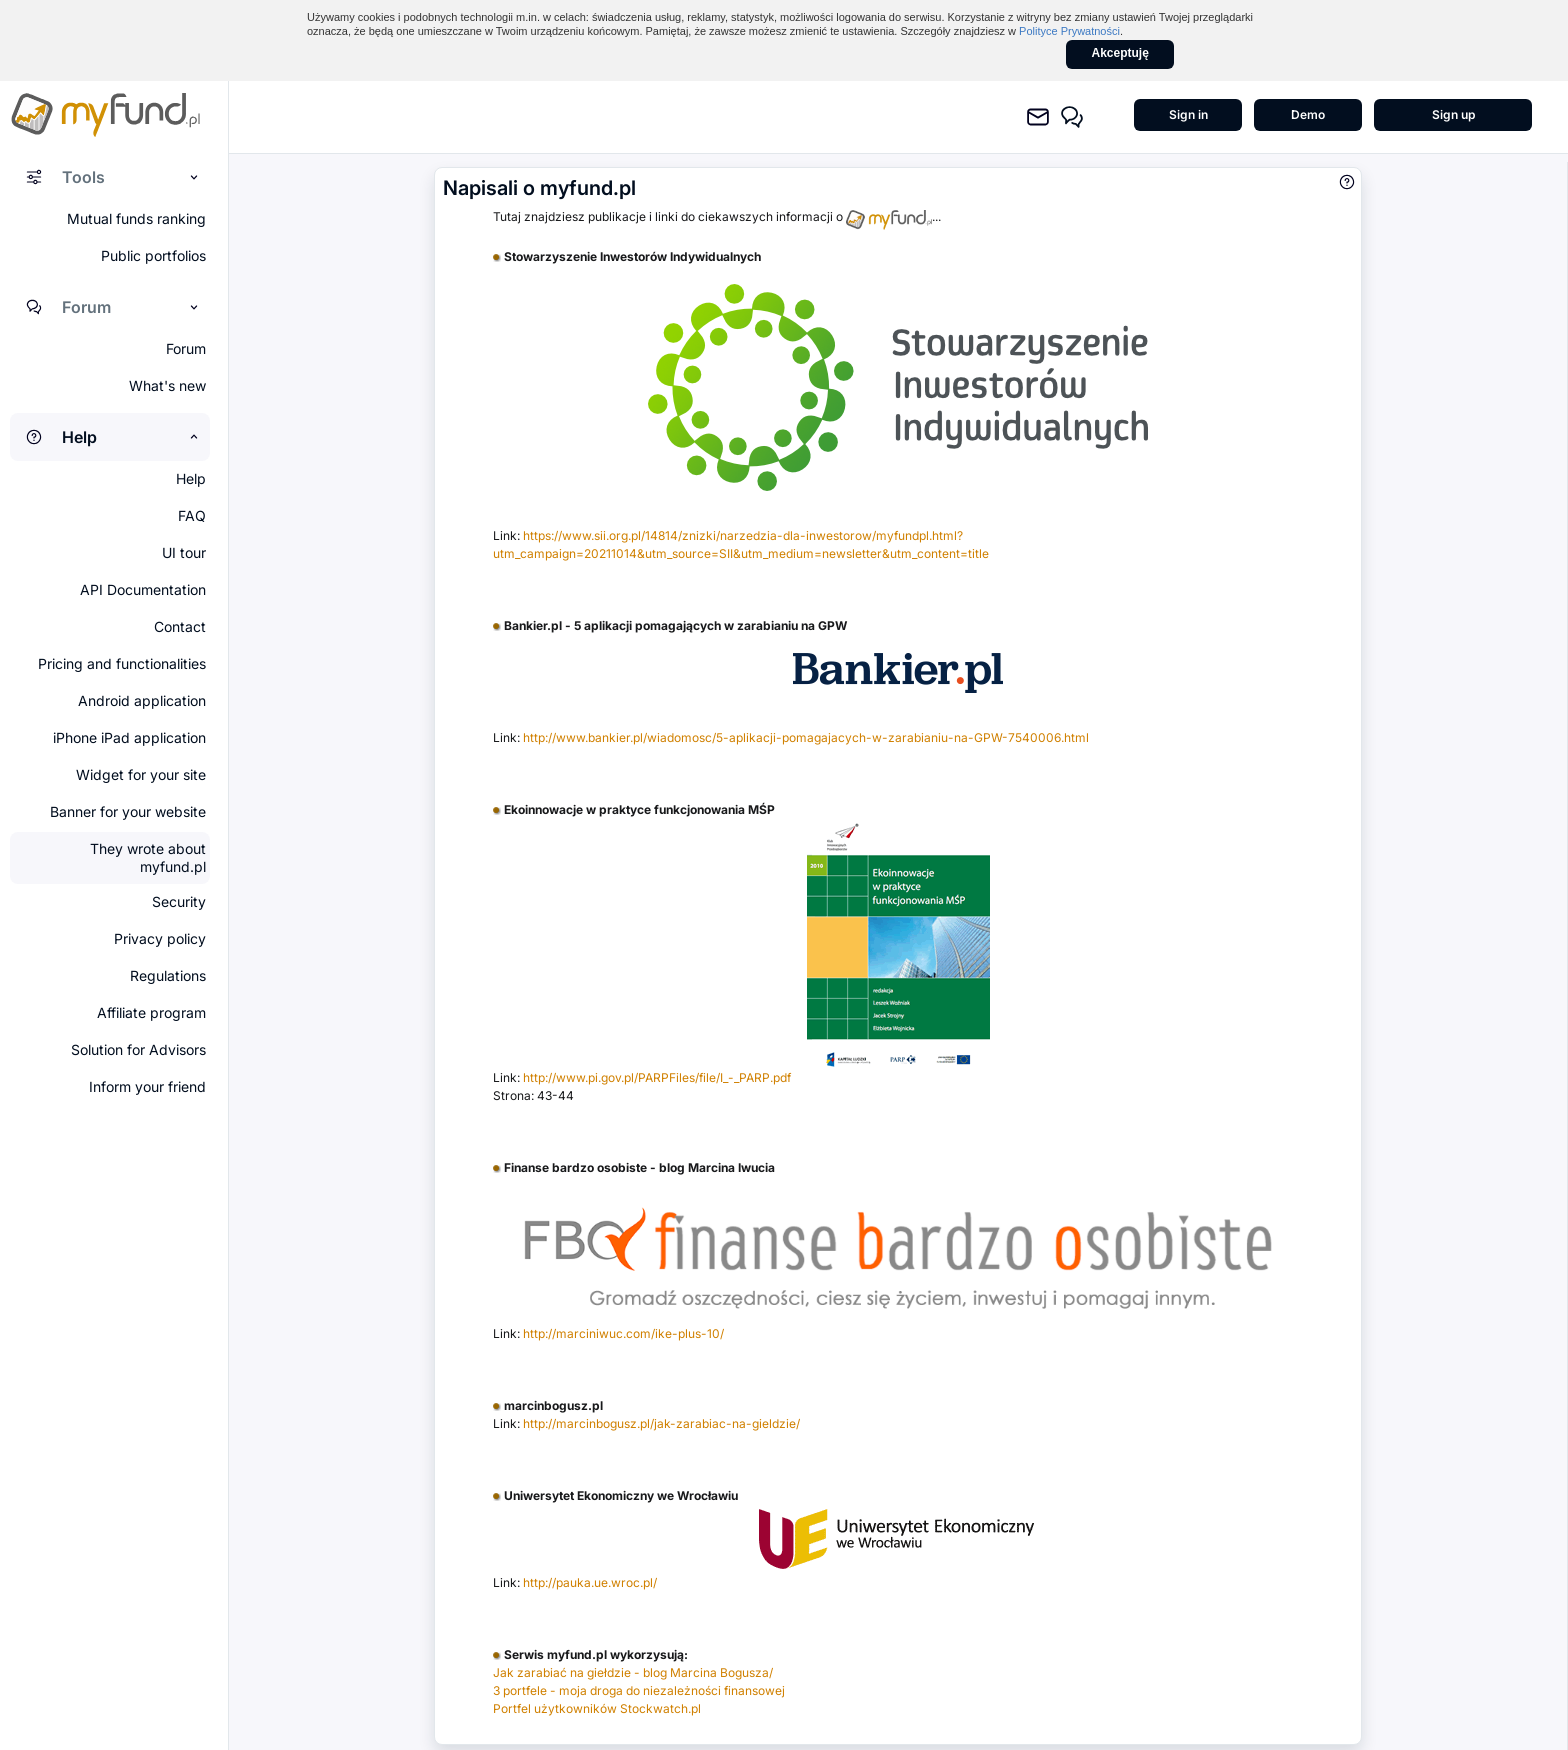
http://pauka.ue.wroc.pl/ (590, 1582)
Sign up (1453, 114)
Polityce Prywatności (1069, 31)
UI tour (184, 552)
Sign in (1188, 114)
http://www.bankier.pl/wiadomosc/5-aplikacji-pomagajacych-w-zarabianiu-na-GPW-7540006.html (806, 737)
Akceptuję (1120, 53)
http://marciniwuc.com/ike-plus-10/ (623, 1333)
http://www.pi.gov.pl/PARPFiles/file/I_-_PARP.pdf (657, 1077)
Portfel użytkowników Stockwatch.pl (597, 1708)
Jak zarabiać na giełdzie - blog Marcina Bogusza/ (633, 1672)
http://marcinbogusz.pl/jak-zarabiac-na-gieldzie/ (661, 1423)
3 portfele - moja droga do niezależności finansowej (639, 1690)
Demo (1308, 114)
